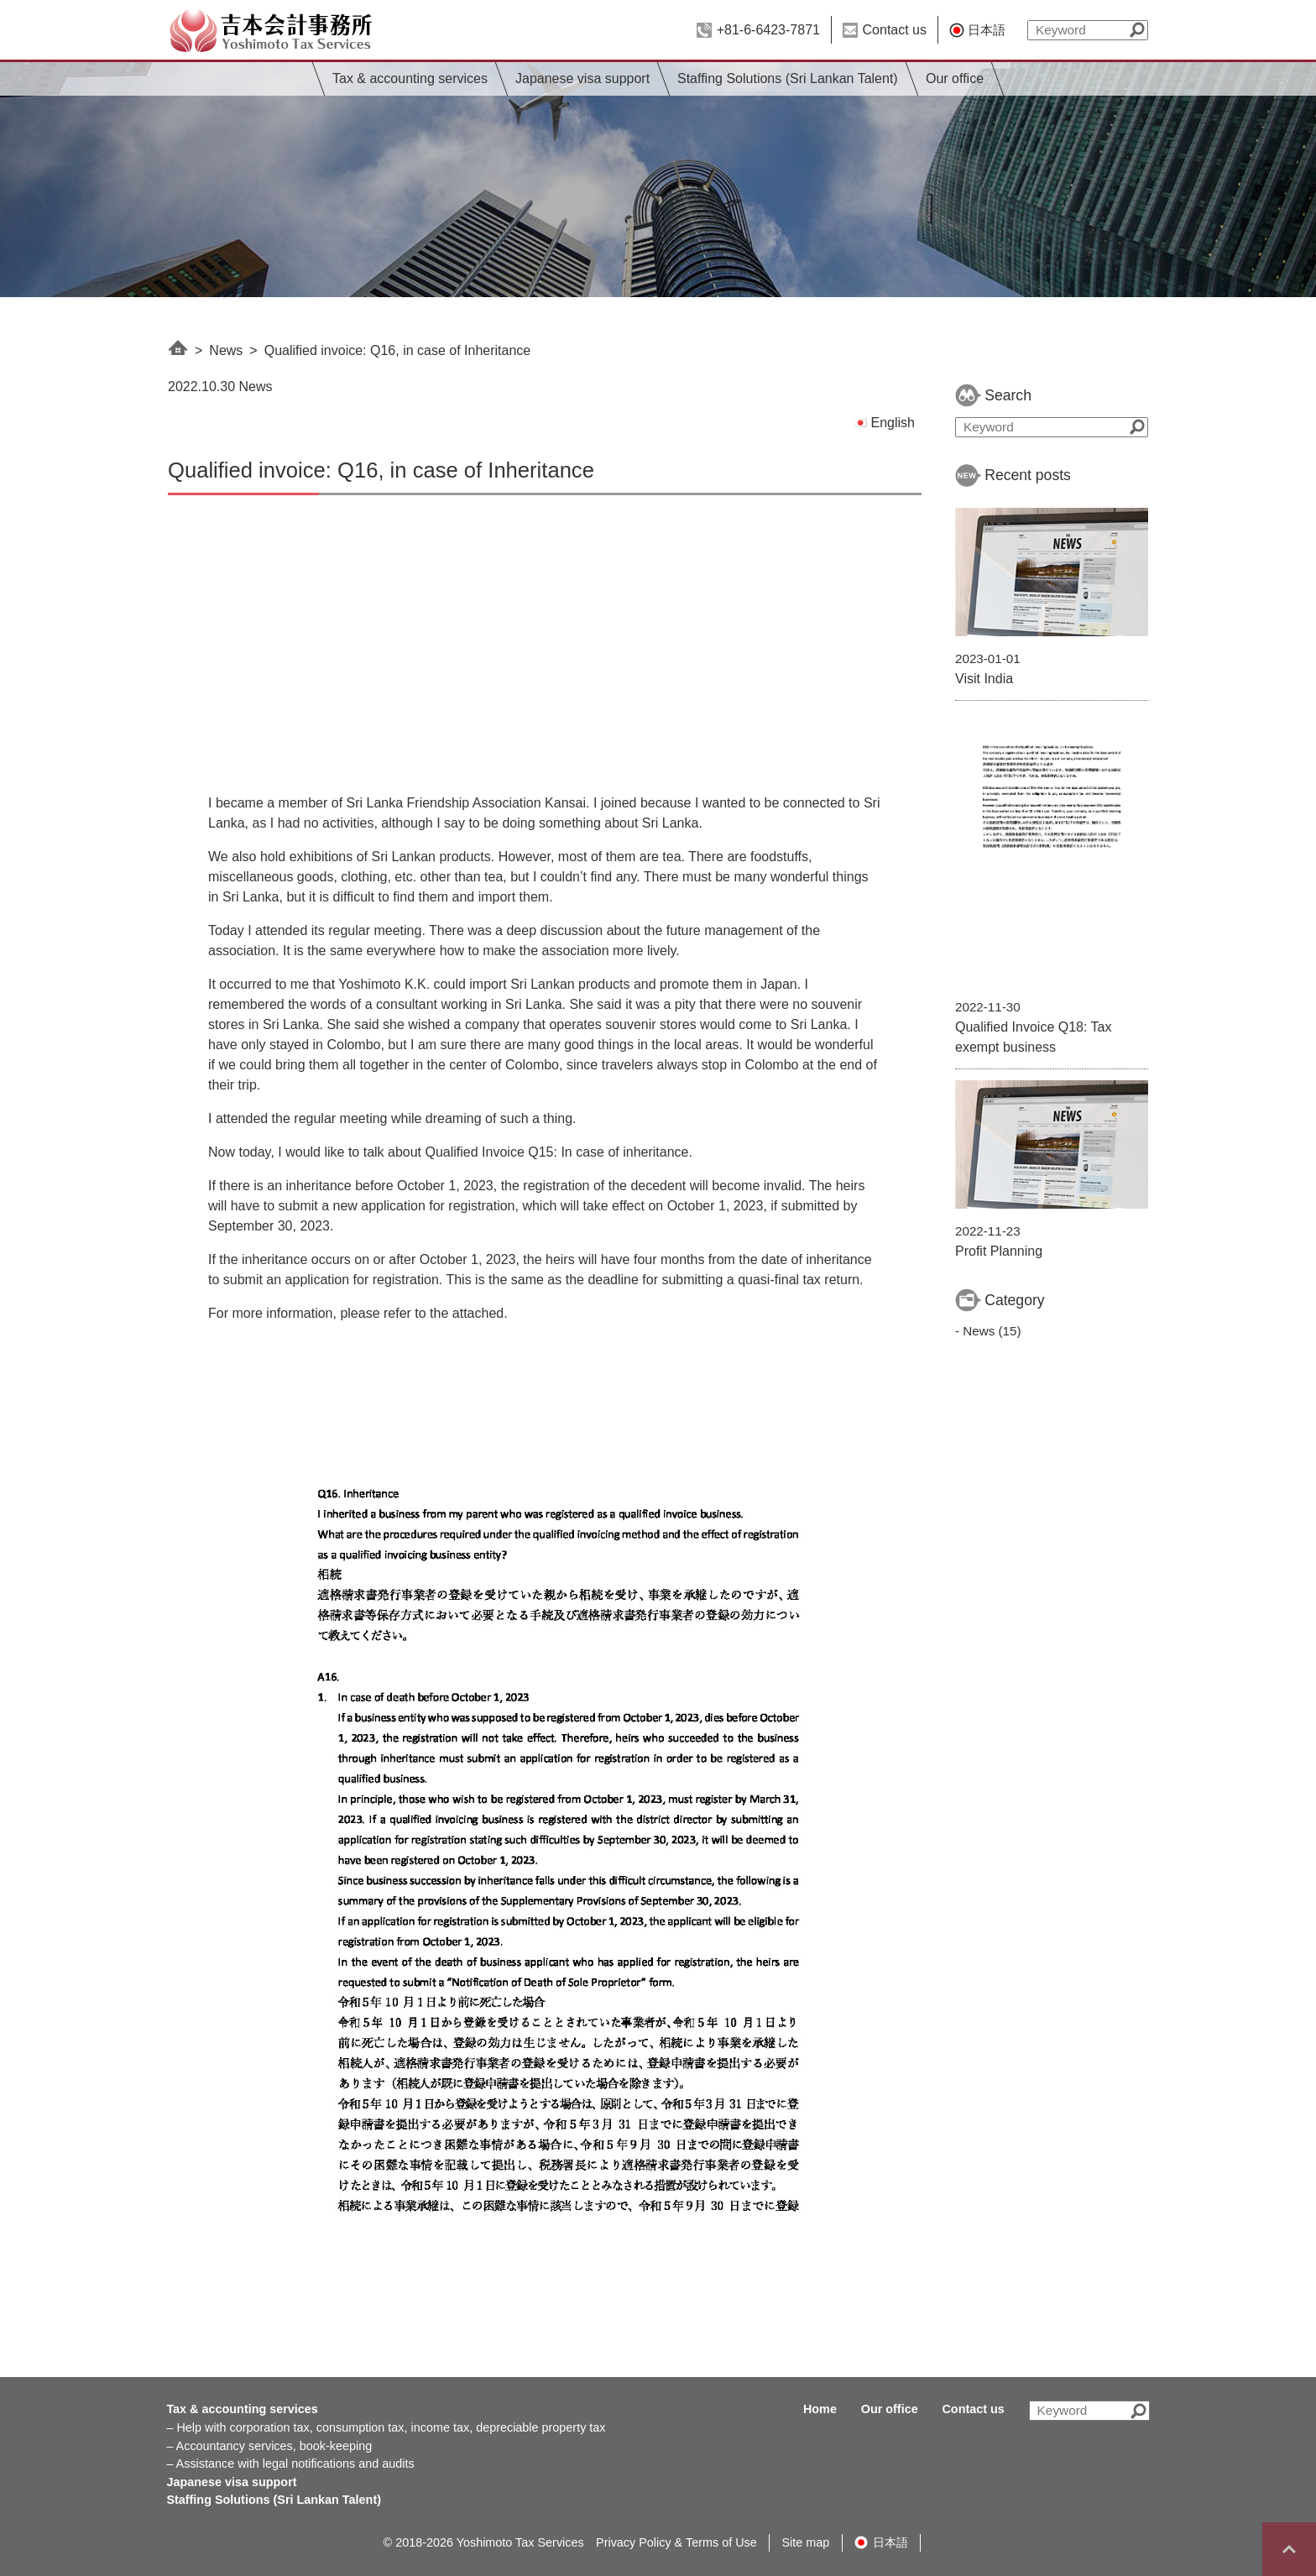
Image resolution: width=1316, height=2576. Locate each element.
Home (820, 2409)
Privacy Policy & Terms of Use (676, 2542)
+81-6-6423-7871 (768, 30)
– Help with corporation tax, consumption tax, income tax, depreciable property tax (385, 2427)
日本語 (986, 30)
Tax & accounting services (410, 78)
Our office (955, 78)
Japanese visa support (582, 78)
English (884, 422)
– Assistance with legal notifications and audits (290, 2463)
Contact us (895, 30)
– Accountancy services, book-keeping (269, 2446)
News (226, 350)
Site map (806, 2542)
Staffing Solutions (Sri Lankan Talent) (787, 78)
